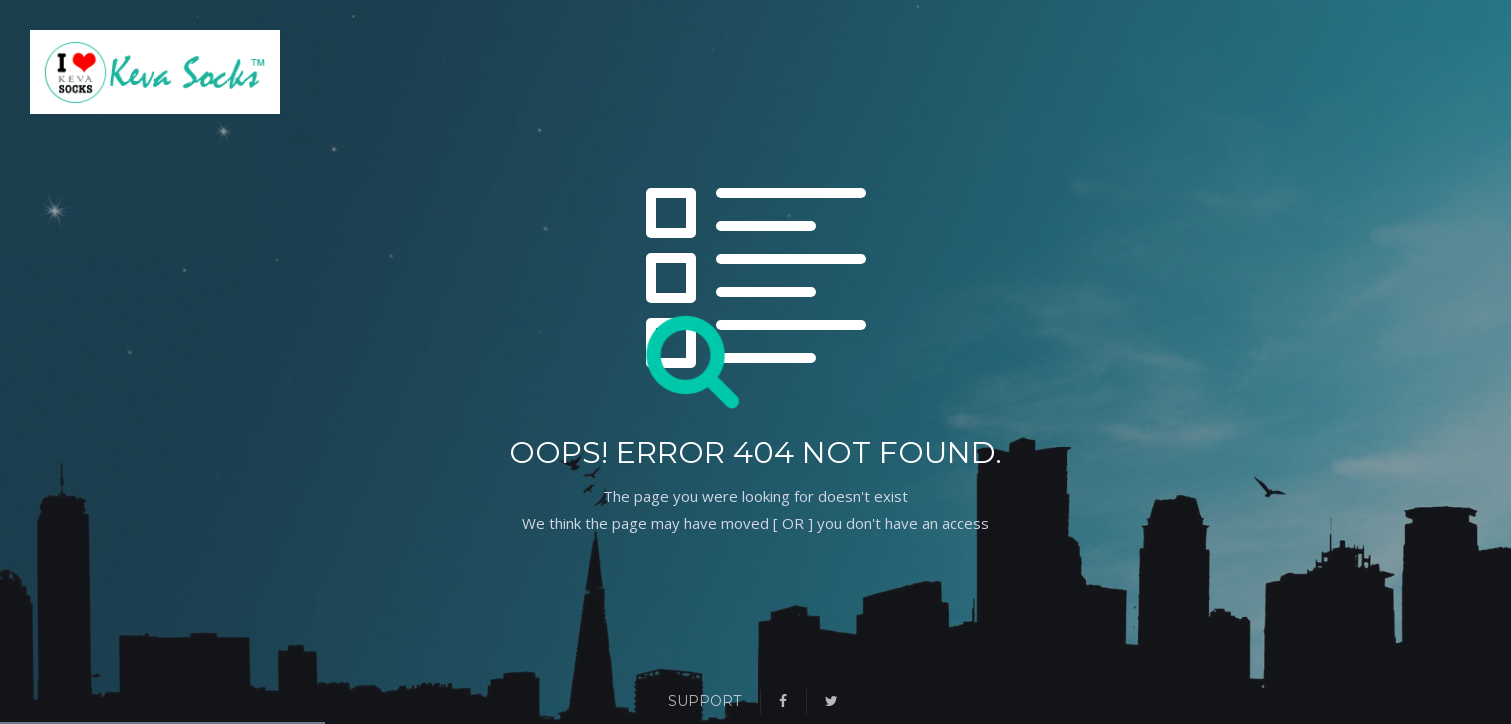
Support (704, 701)
